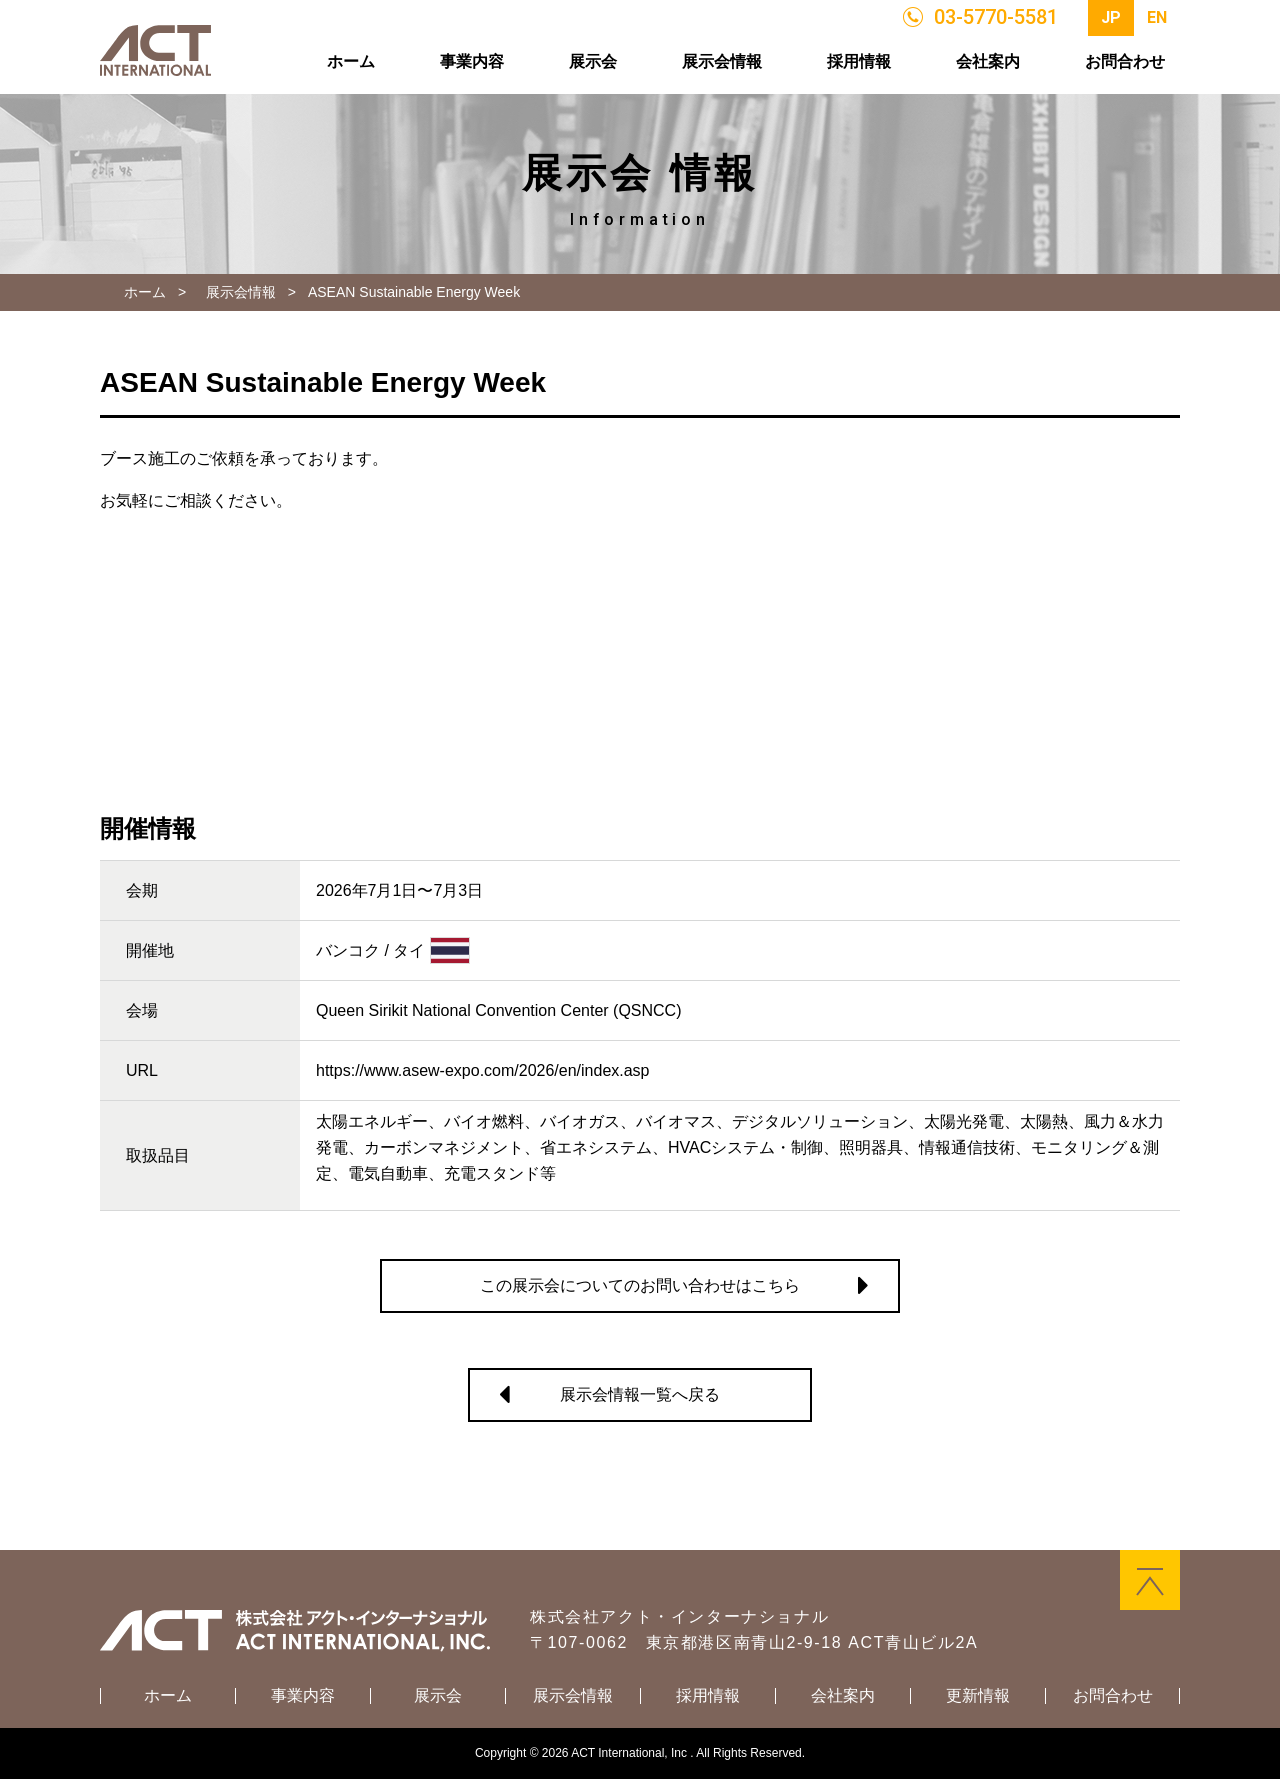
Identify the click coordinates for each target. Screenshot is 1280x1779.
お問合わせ (1125, 61)
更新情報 (978, 1696)
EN (1157, 17)
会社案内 (988, 61)
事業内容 (472, 61)
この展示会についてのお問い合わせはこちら (640, 1285)
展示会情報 (722, 61)
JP (1111, 17)
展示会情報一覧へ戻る (640, 1394)
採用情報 (859, 61)
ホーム (351, 61)
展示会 (593, 61)
